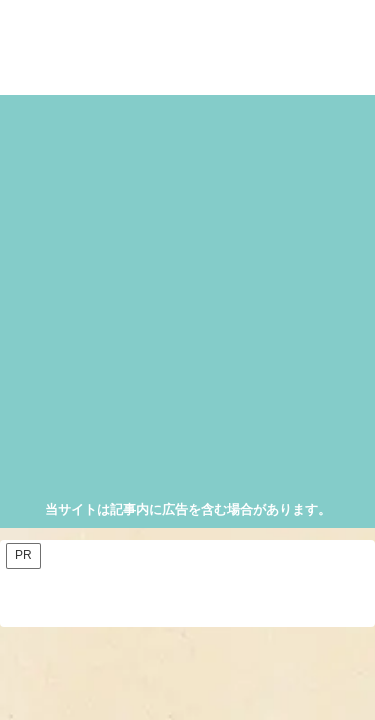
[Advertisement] (187, 300)
